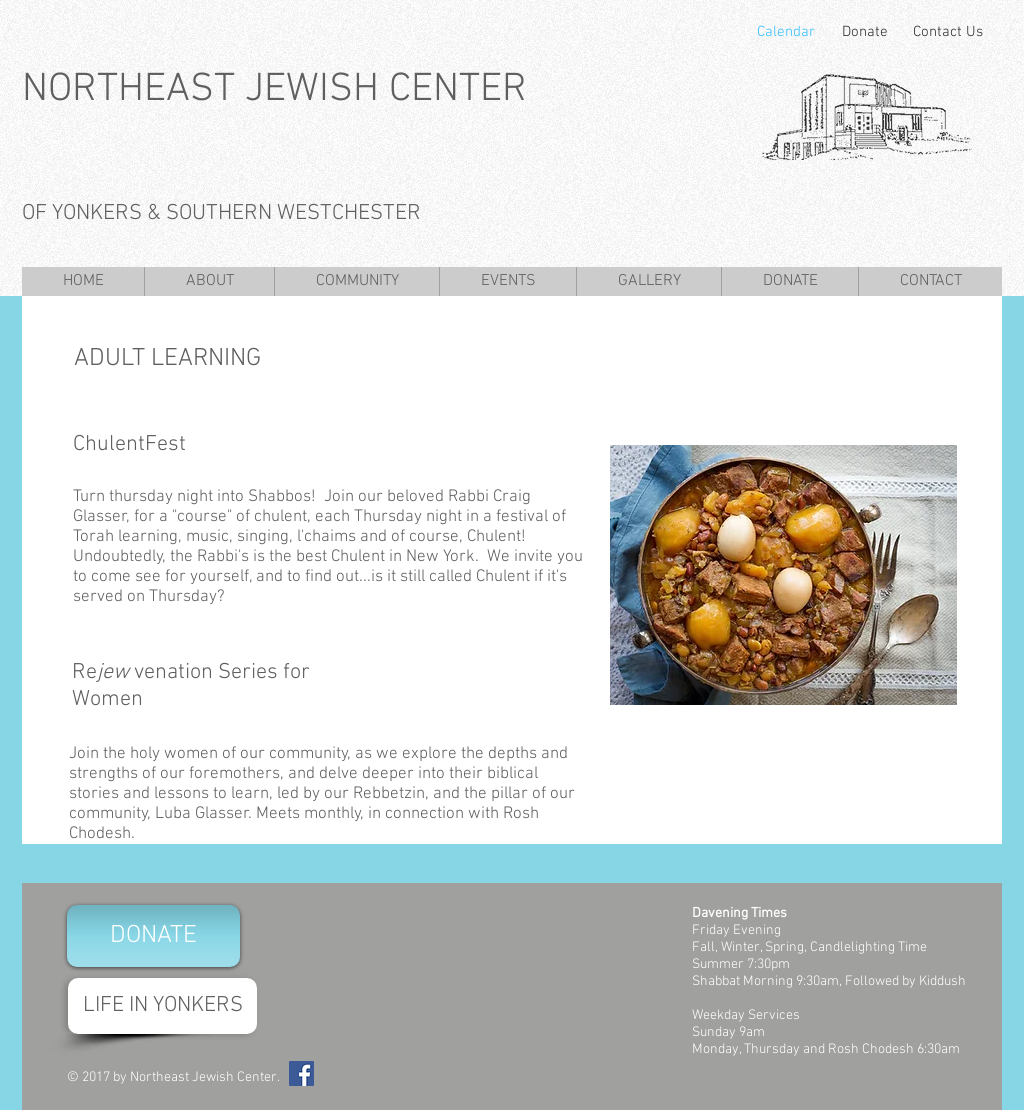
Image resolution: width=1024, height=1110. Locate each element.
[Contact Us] (945, 32)
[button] (209, 281)
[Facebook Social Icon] (301, 1073)
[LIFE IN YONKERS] (162, 1006)
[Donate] (865, 32)
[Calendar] (786, 32)
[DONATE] (153, 936)
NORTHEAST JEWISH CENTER (274, 90)
